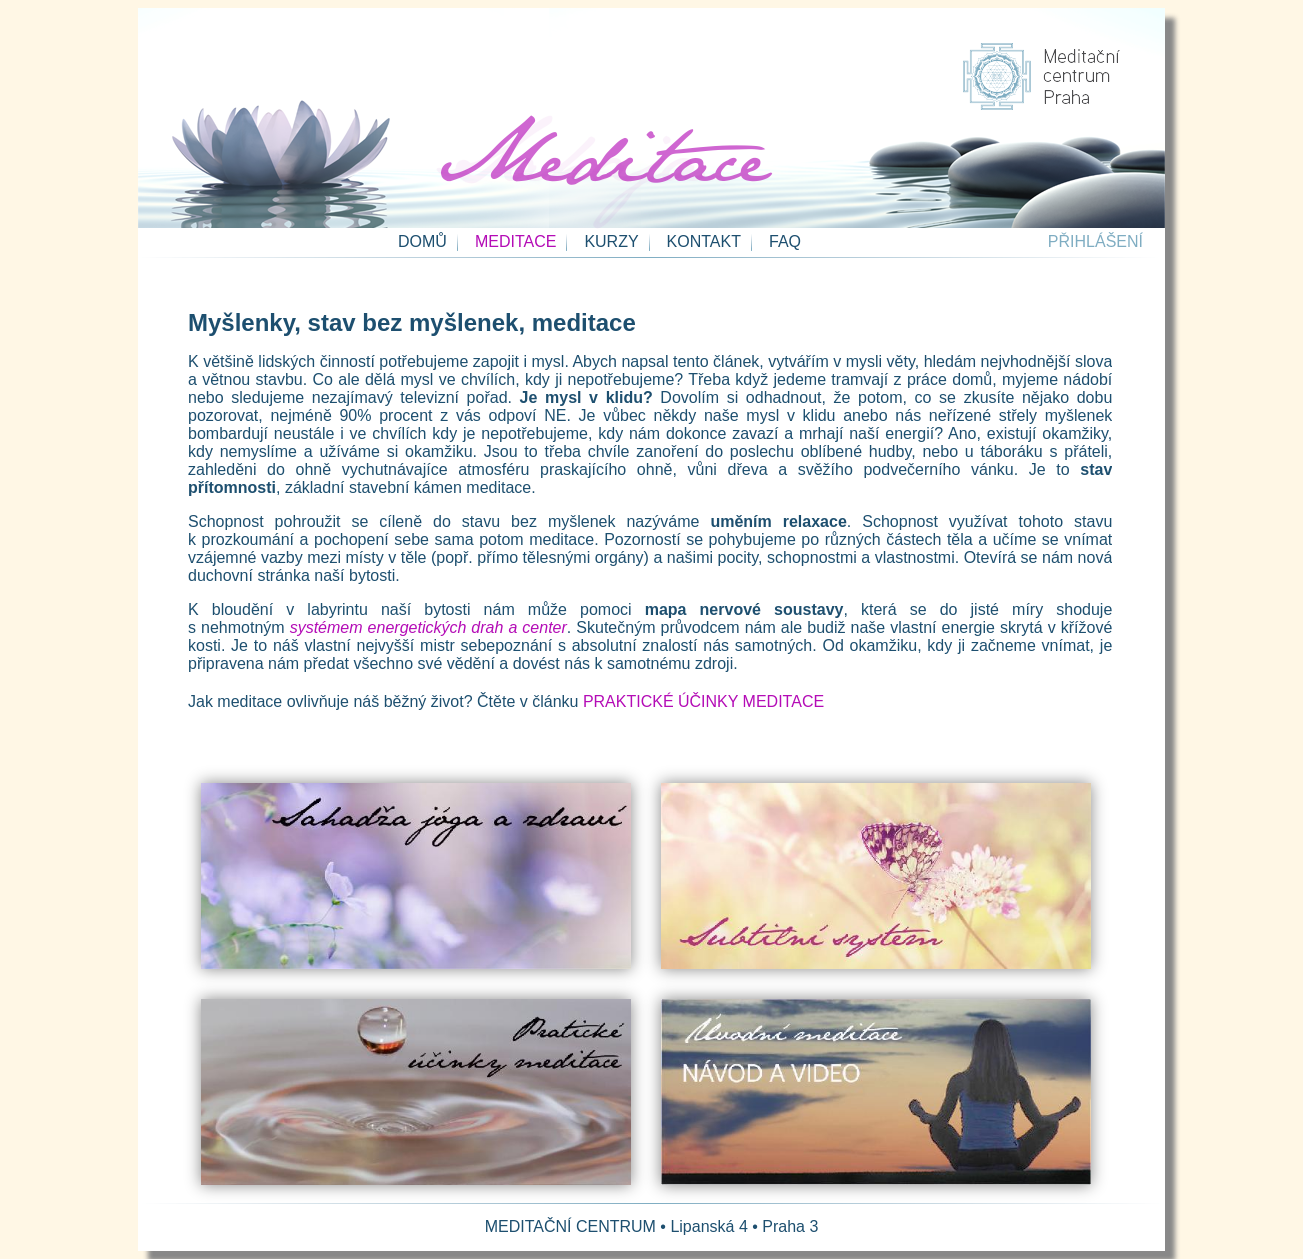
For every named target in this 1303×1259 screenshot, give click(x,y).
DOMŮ (422, 241)
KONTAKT (704, 241)
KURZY (611, 241)
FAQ (785, 241)
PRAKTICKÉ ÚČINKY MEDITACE (703, 701)
